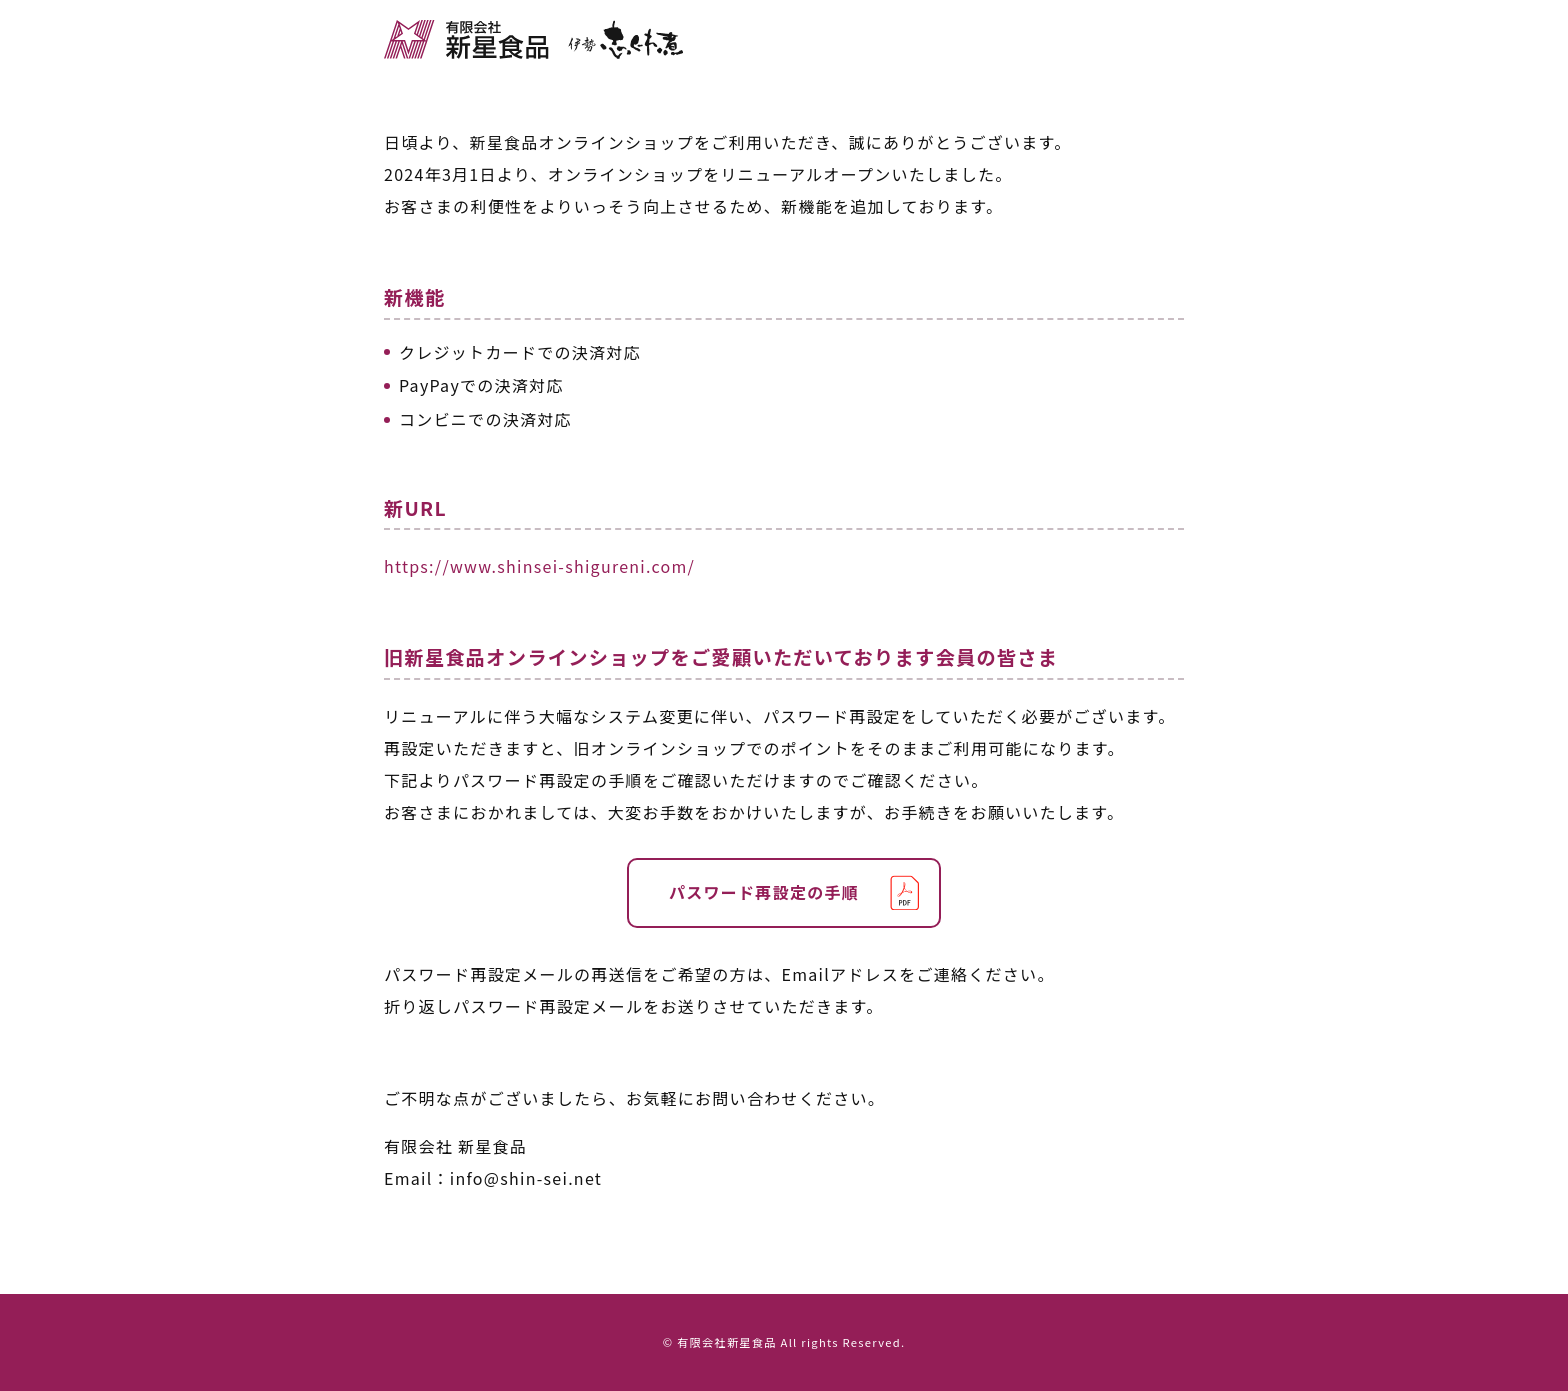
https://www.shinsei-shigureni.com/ (539, 566)
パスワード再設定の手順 (764, 892)
